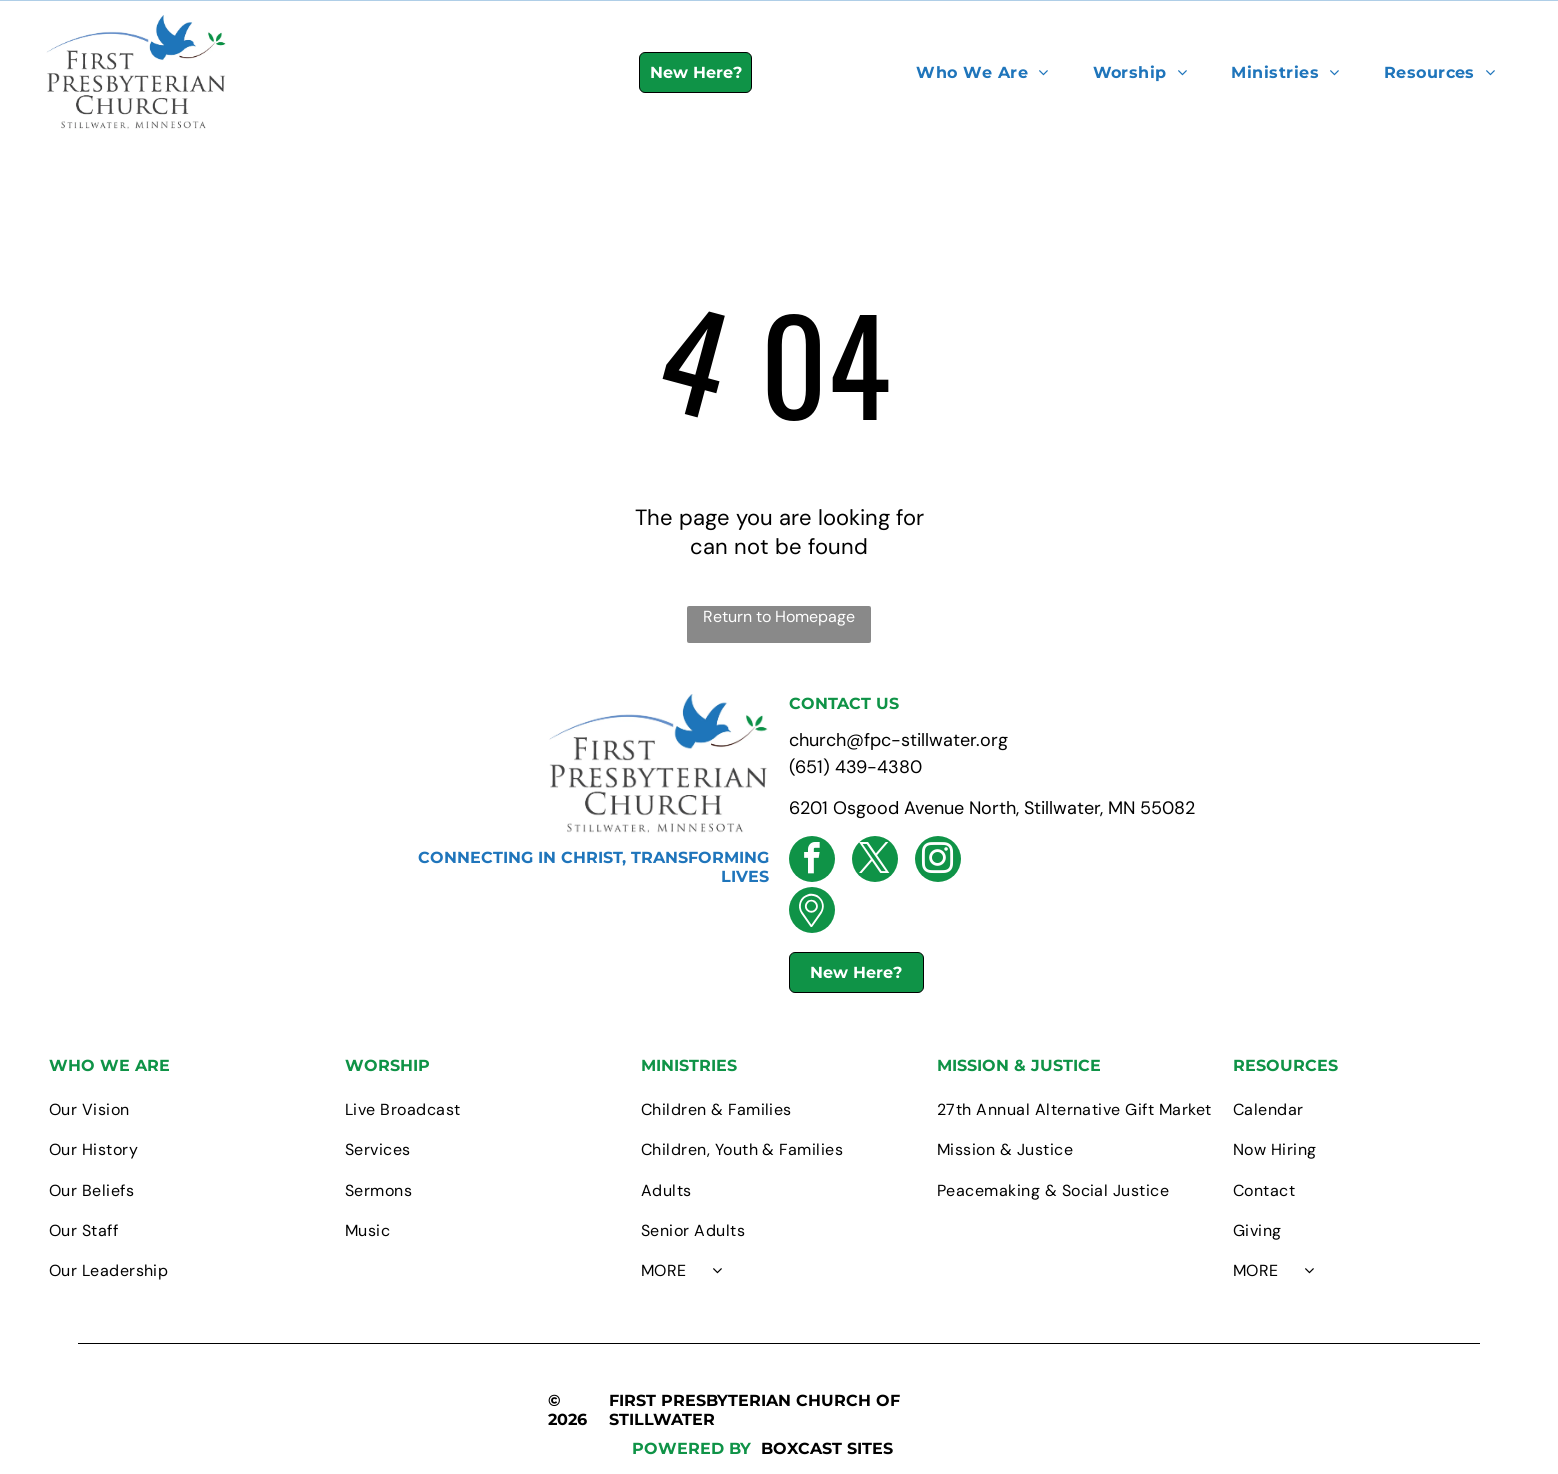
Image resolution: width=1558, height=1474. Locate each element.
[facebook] (812, 861)
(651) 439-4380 (855, 767)
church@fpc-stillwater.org (898, 740)
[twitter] (875, 861)
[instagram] (938, 861)
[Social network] (812, 912)
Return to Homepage (779, 616)
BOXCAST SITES (827, 1448)
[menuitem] (982, 72)
